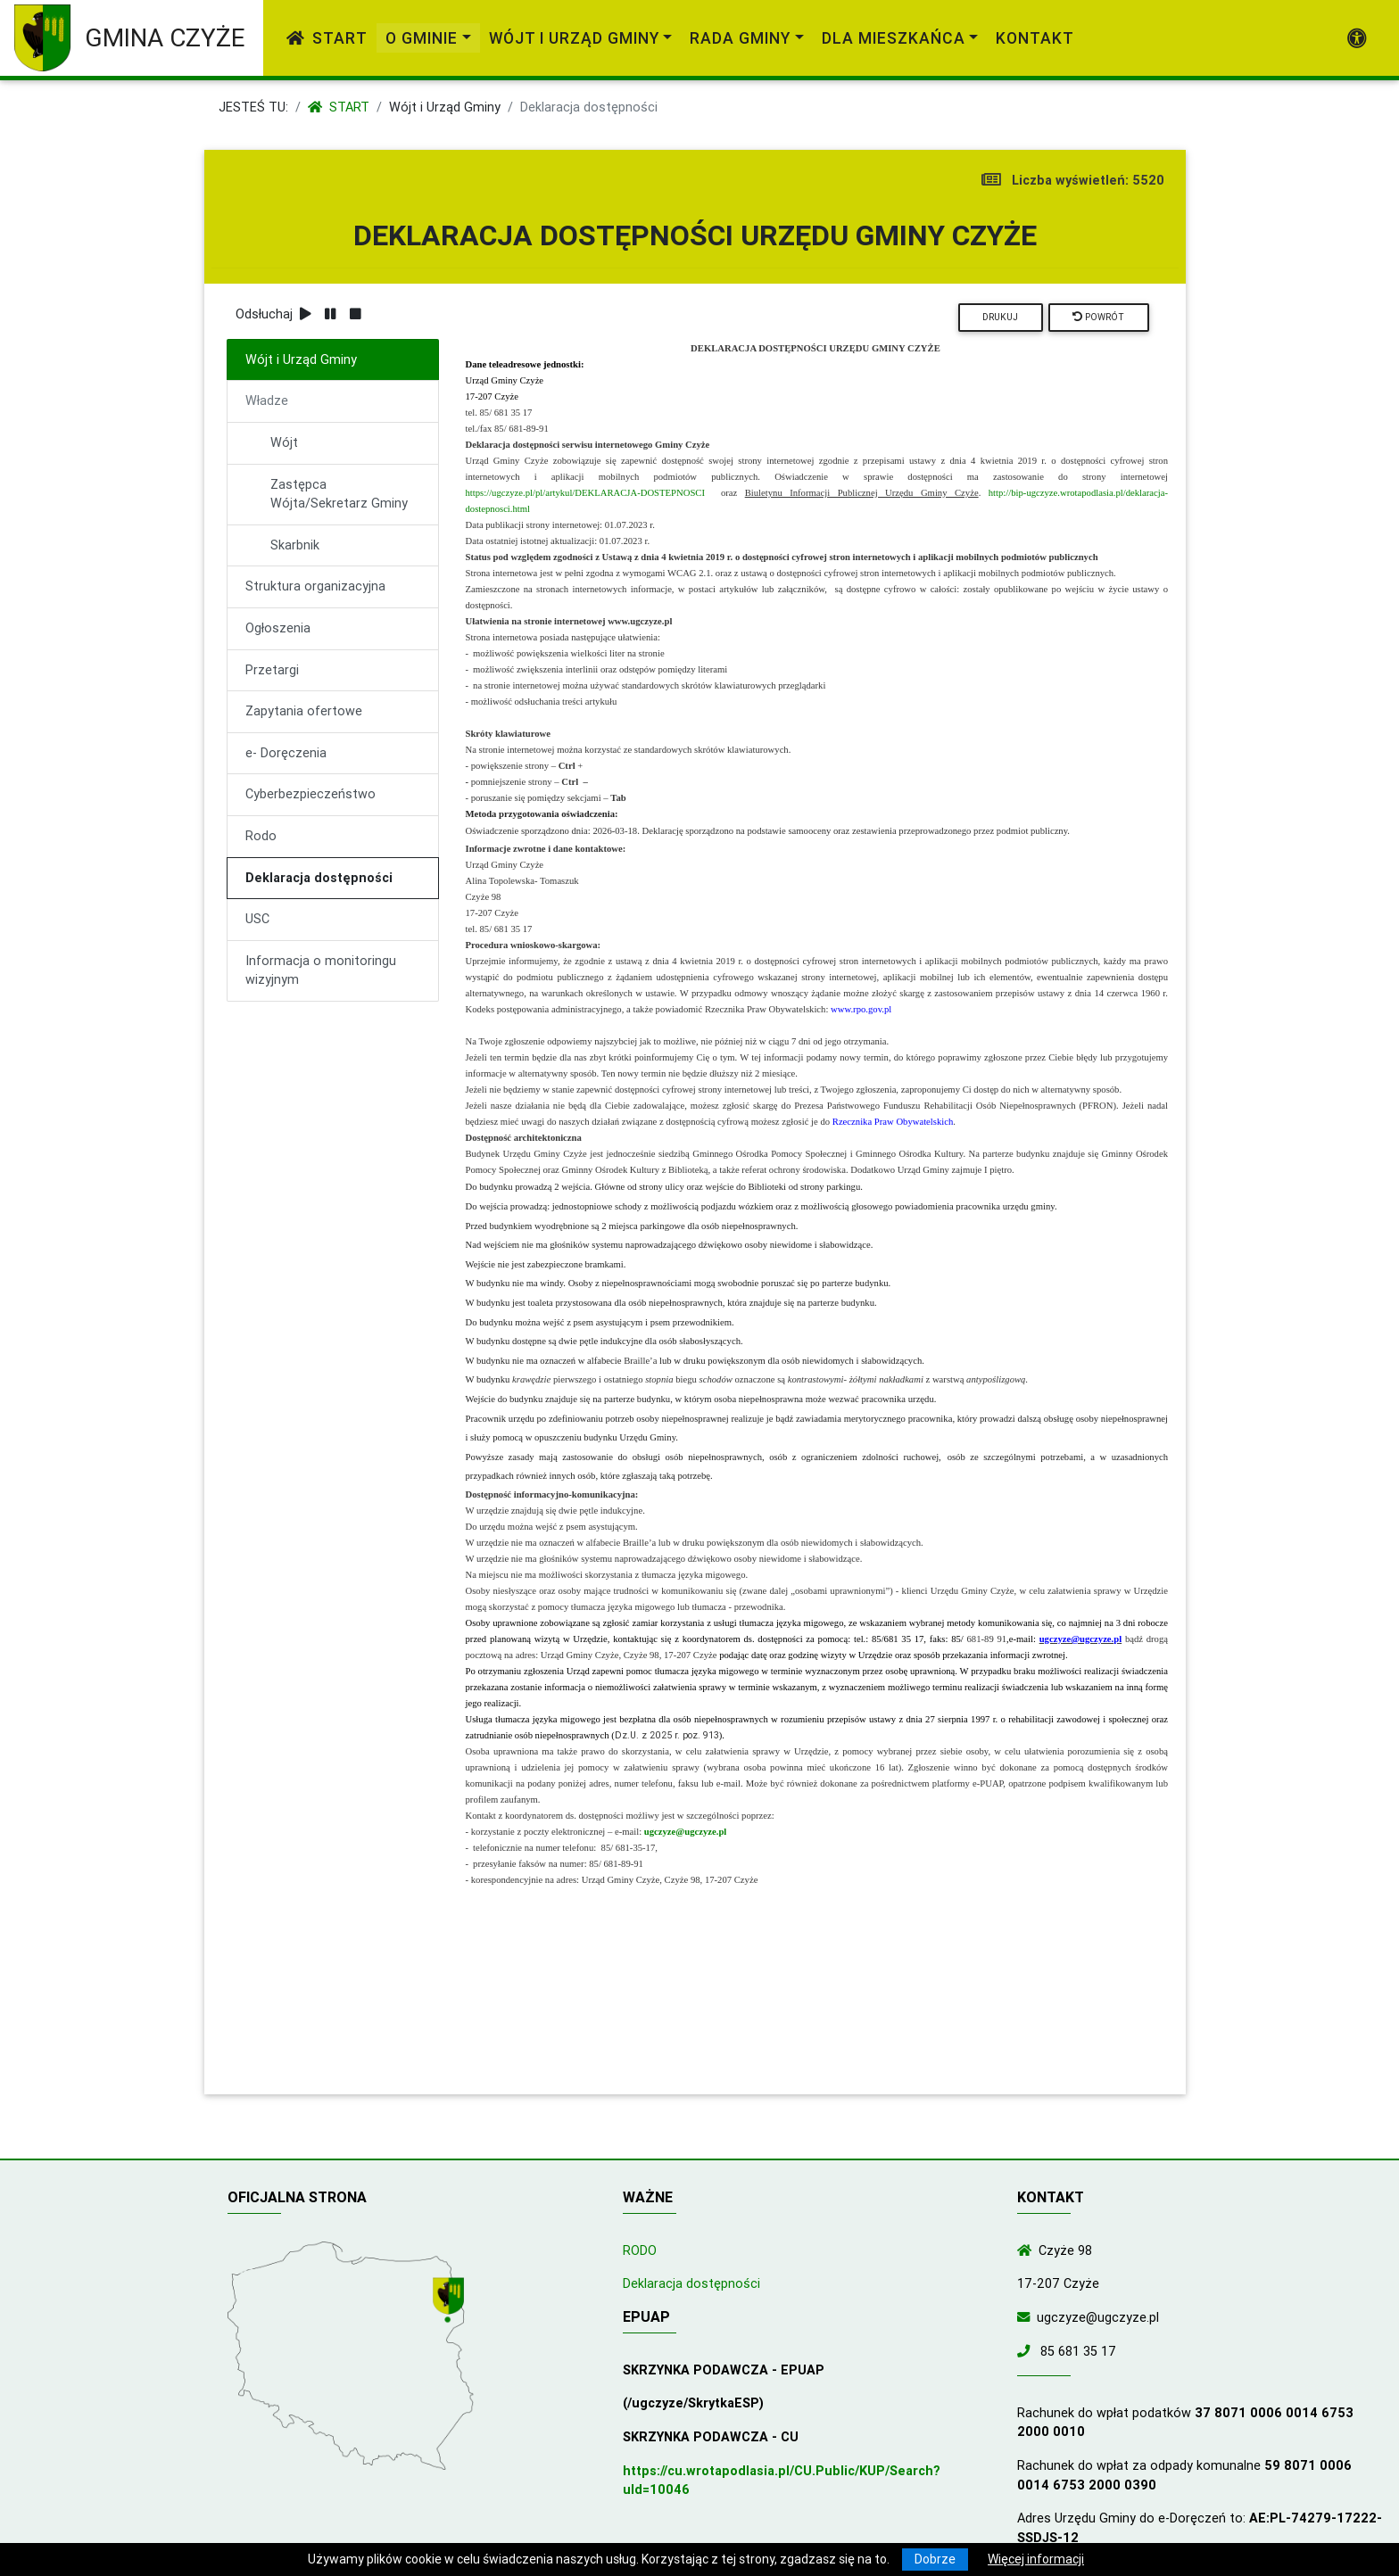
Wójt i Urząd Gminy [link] (574, 38)
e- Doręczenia (286, 753)
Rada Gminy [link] (740, 38)
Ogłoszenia (277, 628)
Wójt (284, 442)
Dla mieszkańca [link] (893, 38)
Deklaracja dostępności (319, 878)
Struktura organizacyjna (315, 586)
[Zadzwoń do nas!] (1027, 2351)
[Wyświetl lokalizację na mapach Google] (450, 2301)
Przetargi (272, 670)
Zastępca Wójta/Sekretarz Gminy (339, 494)
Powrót (1098, 317)
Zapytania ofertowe (303, 711)
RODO (640, 2250)
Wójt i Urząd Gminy (445, 107)
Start (327, 38)
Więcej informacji (1036, 2559)
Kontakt (1035, 38)
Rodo (261, 836)
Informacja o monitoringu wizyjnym (320, 970)
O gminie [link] (421, 38)
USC (257, 919)
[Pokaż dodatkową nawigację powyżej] (1357, 38)
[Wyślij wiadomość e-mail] (1027, 2317)
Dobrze (935, 2559)
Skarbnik (294, 545)
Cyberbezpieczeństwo (310, 794)
